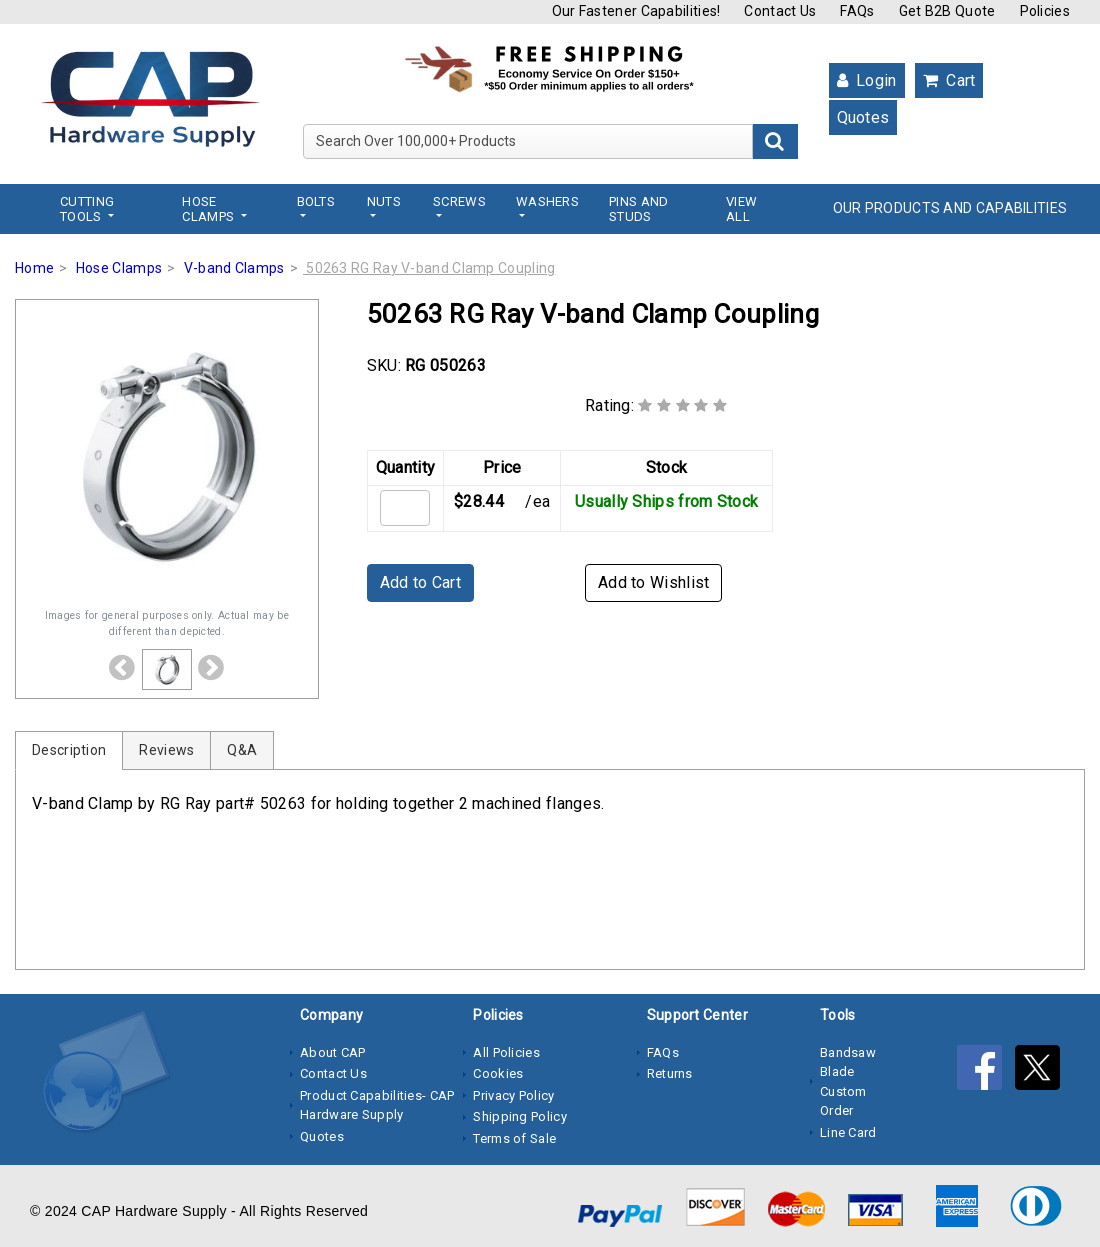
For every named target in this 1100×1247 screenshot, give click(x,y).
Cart (949, 80)
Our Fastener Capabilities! (636, 11)
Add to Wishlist (654, 582)
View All (741, 209)
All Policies (506, 1052)
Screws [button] (459, 201)
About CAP (333, 1052)
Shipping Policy (520, 1116)
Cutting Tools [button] (87, 209)
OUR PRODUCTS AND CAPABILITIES (950, 208)
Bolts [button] (316, 201)
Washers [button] (547, 201)
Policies (1045, 11)
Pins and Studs (638, 209)
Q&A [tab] (242, 750)
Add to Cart (420, 582)
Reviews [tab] (166, 750)
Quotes (863, 117)
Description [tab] (69, 750)
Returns (670, 1073)
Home (34, 268)
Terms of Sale (514, 1138)
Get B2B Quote (947, 11)
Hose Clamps (119, 268)
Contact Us (780, 11)
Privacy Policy (513, 1095)
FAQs (857, 11)
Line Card (848, 1132)
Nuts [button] (384, 201)
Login (867, 80)
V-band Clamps (234, 268)
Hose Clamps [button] (209, 209)
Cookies (498, 1073)
